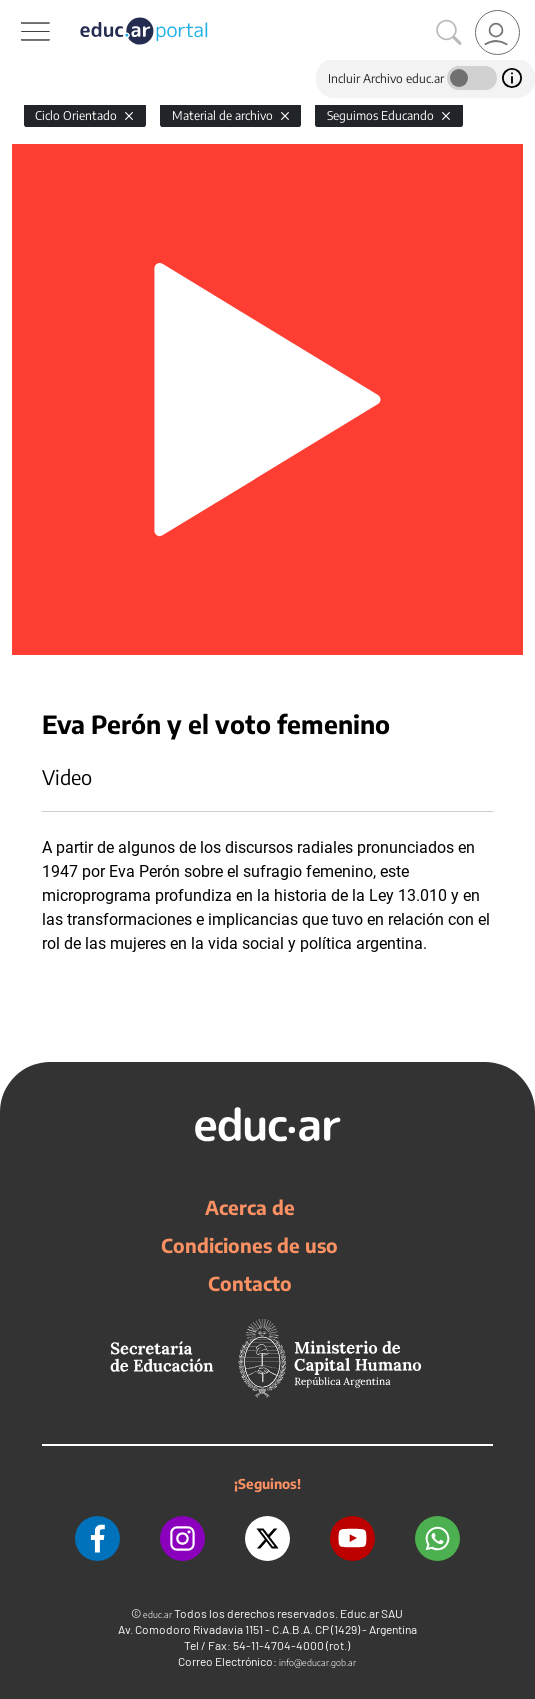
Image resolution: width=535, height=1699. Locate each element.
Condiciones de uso (249, 1245)
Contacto (250, 1283)
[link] (497, 32)
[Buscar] (449, 33)
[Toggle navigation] (18, 11)
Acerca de (250, 1207)
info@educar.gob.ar (317, 1662)
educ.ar (157, 1614)
